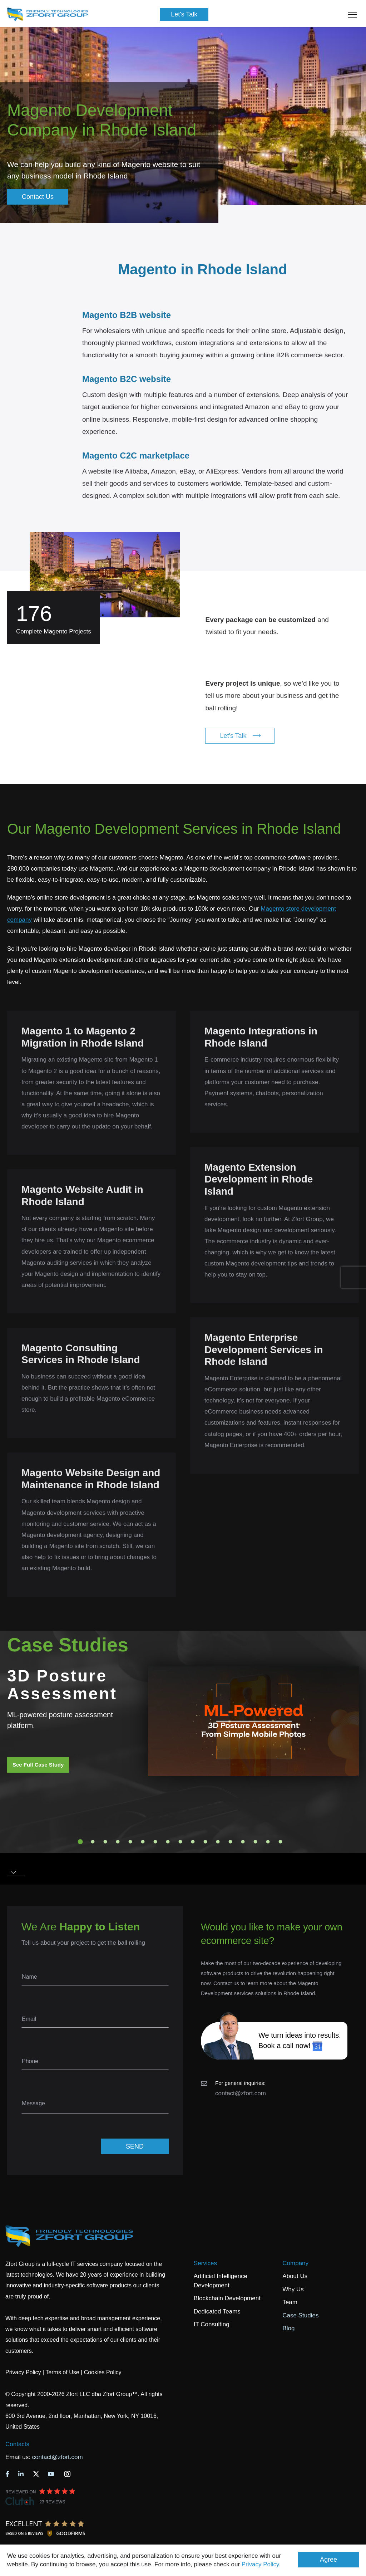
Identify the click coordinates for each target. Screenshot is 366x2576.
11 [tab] (205, 1841)
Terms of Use (62, 2372)
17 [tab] (280, 1841)
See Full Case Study (38, 1765)
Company (295, 2263)
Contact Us (38, 196)
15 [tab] (255, 1841)
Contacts (17, 2444)
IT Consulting (211, 2324)
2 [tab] (93, 1841)
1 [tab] (80, 1841)
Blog (288, 2328)
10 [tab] (193, 1841)
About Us (294, 2276)
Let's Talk (184, 14)
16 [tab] (268, 1841)
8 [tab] (168, 1841)
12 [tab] (218, 1841)
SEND (135, 2146)
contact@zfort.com (240, 2093)
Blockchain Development (227, 2298)
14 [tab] (243, 1841)
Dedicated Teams (217, 2311)
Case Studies (300, 2315)
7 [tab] (155, 1841)
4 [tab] (118, 1841)
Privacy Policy (260, 2564)
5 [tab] (130, 1841)
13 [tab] (230, 1841)
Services (205, 2263)
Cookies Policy (103, 2372)
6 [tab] (143, 1841)
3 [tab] (105, 1841)
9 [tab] (180, 1841)
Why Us (293, 2289)
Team (289, 2302)
